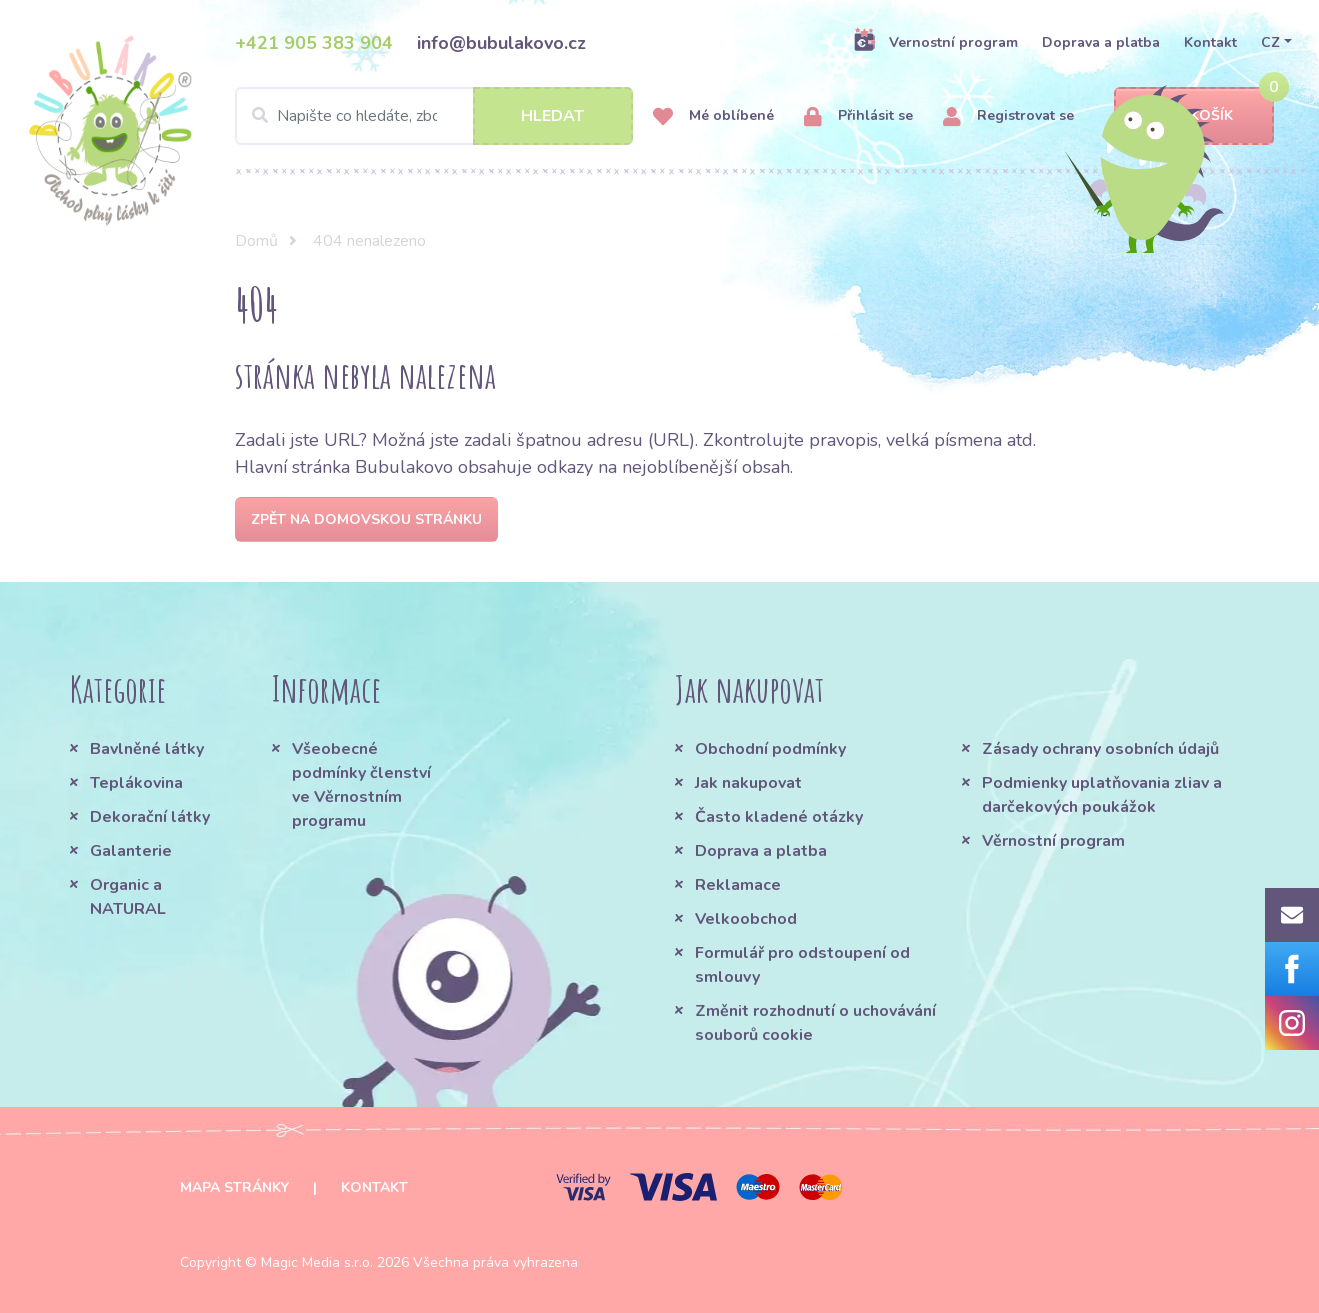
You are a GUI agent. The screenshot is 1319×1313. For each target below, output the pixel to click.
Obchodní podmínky (770, 749)
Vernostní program (935, 42)
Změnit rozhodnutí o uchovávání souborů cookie (815, 1023)
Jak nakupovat (748, 783)
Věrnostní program (1053, 841)
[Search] (434, 116)
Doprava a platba (1101, 42)
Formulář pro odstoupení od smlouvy (802, 965)
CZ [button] (1270, 42)
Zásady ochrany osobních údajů (1100, 749)
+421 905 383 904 (314, 43)
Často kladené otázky (779, 817)
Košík (1194, 116)
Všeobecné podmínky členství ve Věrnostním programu (361, 785)
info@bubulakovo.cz (501, 43)
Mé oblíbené (713, 116)
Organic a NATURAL (128, 897)
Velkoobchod (746, 919)
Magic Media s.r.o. (317, 1262)
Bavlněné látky (147, 749)
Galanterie (131, 851)
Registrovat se (1008, 116)
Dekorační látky (150, 817)
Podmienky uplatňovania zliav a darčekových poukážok (1102, 795)
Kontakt (1210, 42)
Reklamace (738, 885)
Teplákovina (136, 783)
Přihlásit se (858, 116)
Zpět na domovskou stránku (366, 519)
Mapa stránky (234, 1187)
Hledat (552, 116)
